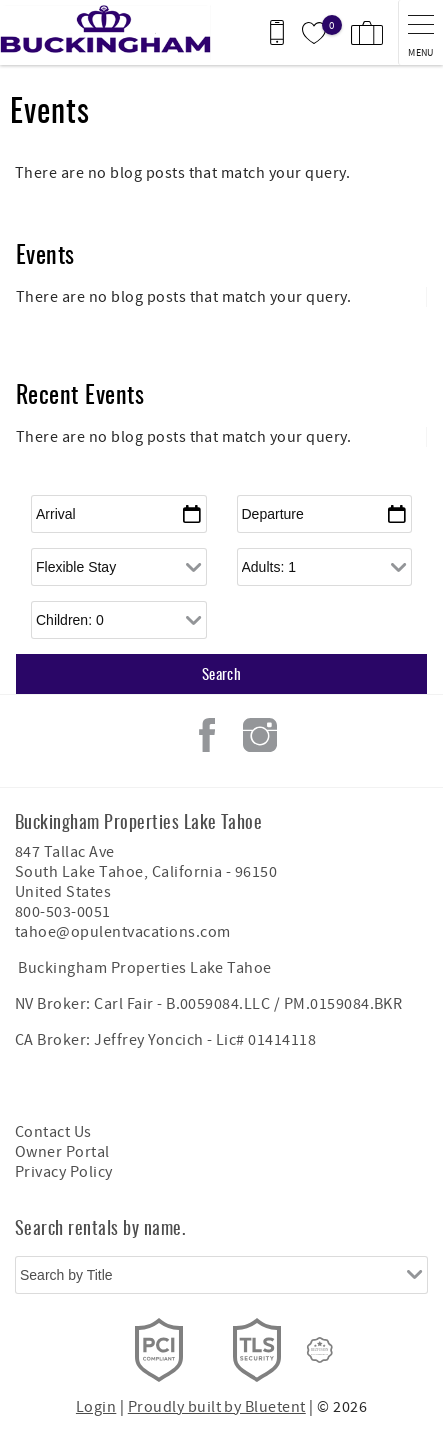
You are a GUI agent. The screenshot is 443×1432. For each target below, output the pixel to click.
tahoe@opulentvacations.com (122, 932)
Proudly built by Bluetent (217, 1407)
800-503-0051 (63, 912)
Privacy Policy (64, 1172)
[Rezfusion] (320, 1350)
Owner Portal (62, 1152)
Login (96, 1407)
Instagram (260, 735)
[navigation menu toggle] (420, 32)
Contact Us (53, 1132)
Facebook (207, 735)
